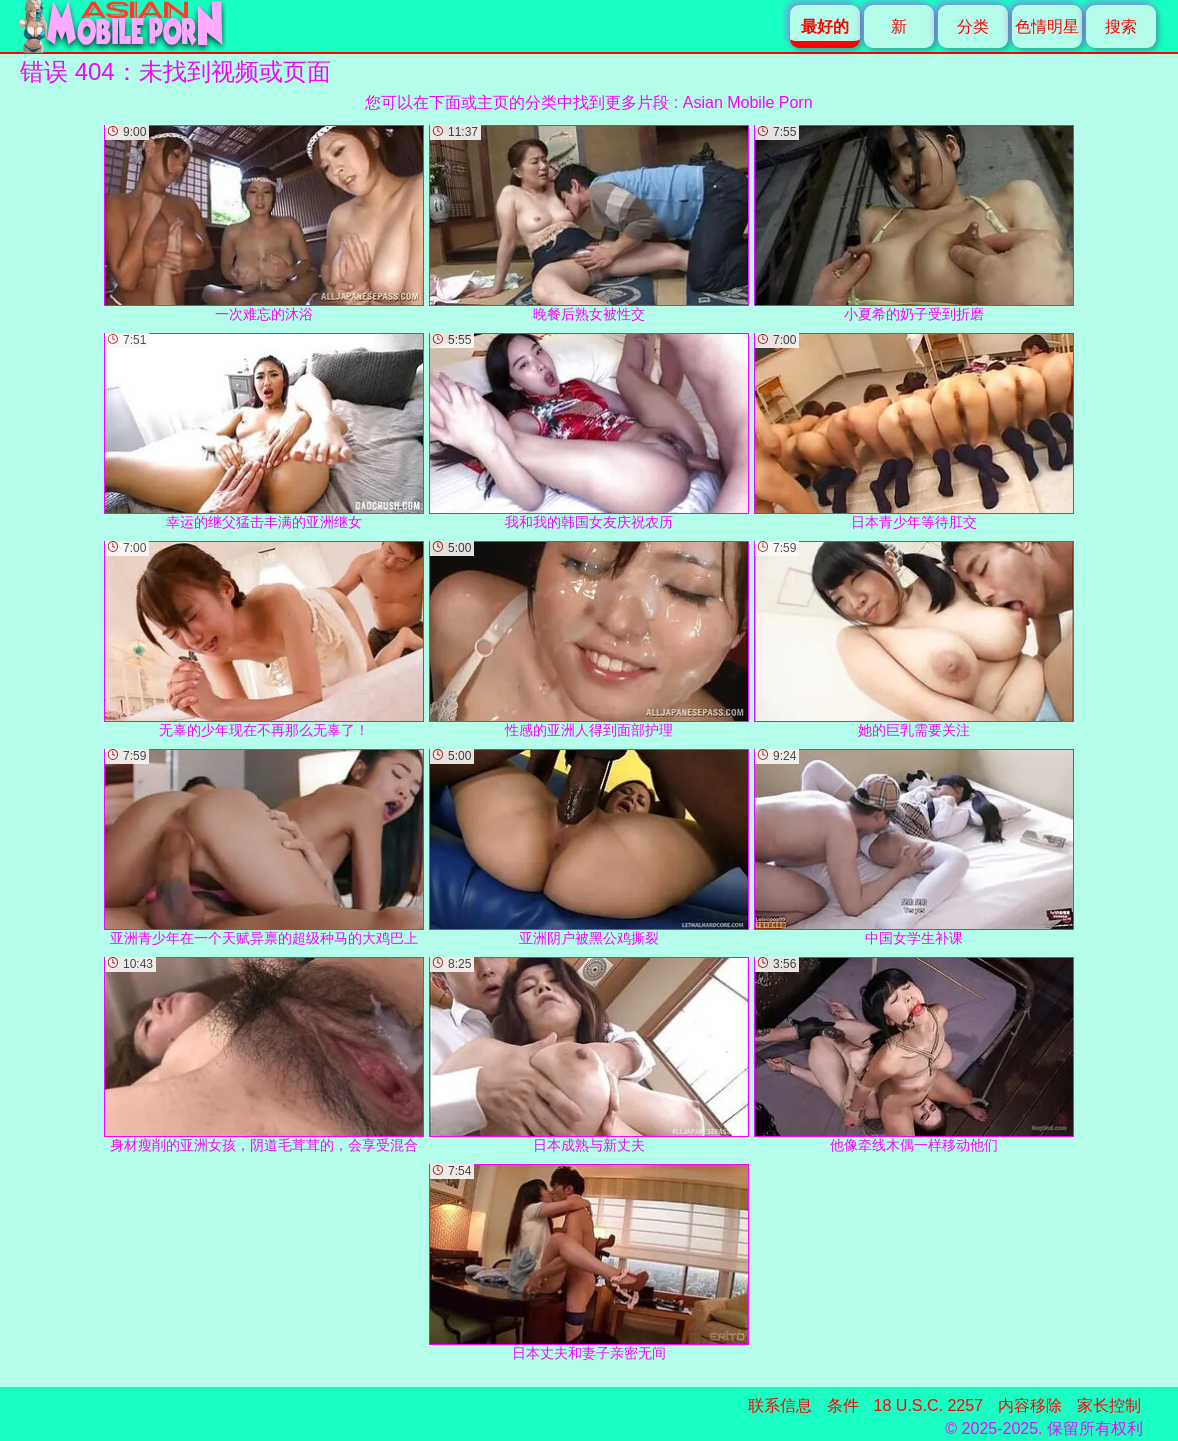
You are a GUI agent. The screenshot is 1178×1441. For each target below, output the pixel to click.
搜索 (1121, 26)
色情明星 (1047, 26)
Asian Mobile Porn (748, 102)
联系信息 (780, 1405)
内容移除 (1030, 1405)
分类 (973, 26)
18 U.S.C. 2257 (928, 1405)
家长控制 (1109, 1405)
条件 (843, 1405)
